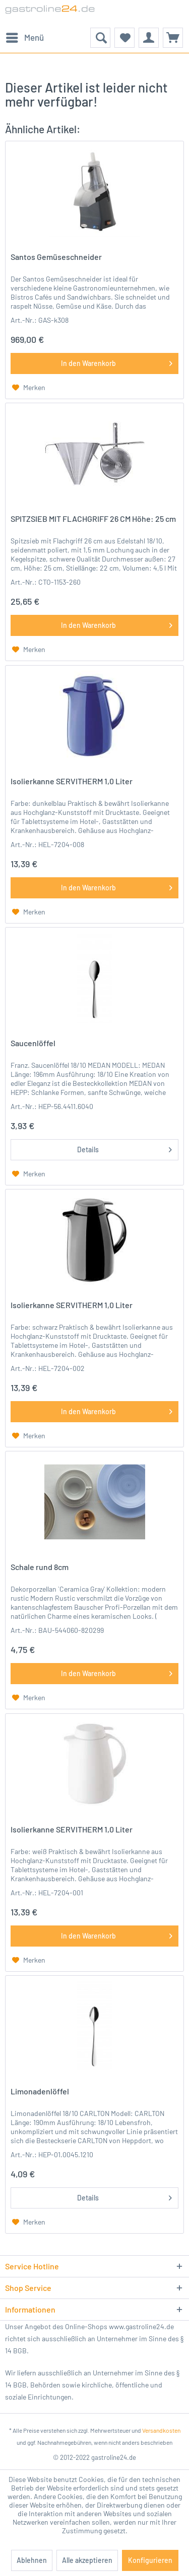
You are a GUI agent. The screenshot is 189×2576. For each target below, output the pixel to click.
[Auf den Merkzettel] (28, 388)
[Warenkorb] (173, 38)
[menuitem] (24, 38)
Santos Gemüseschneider (56, 256)
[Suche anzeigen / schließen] (100, 38)
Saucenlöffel (33, 1043)
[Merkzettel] (124, 38)
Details (124, 1148)
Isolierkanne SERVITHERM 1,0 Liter (72, 781)
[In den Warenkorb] (94, 363)
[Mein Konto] (149, 38)
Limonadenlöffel (40, 2091)
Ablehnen (32, 2560)
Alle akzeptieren (87, 2560)
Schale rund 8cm (40, 1567)
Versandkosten (161, 2430)
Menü (25, 36)
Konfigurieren (150, 2560)
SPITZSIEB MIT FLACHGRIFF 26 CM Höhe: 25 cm (93, 518)
